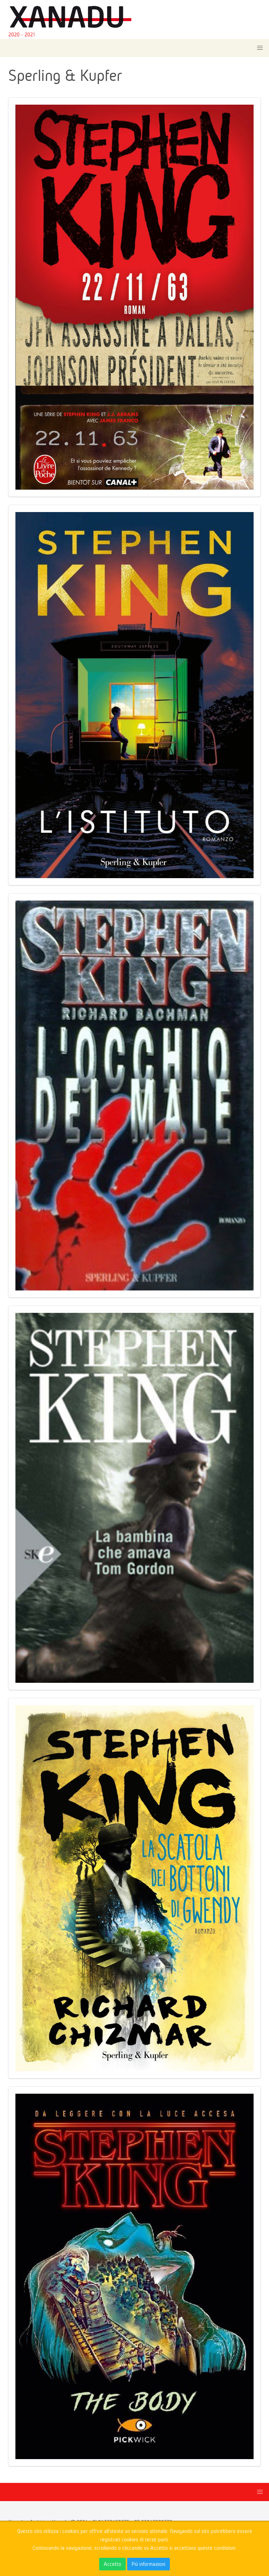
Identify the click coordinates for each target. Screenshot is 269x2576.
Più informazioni (148, 2564)
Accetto (112, 2564)
